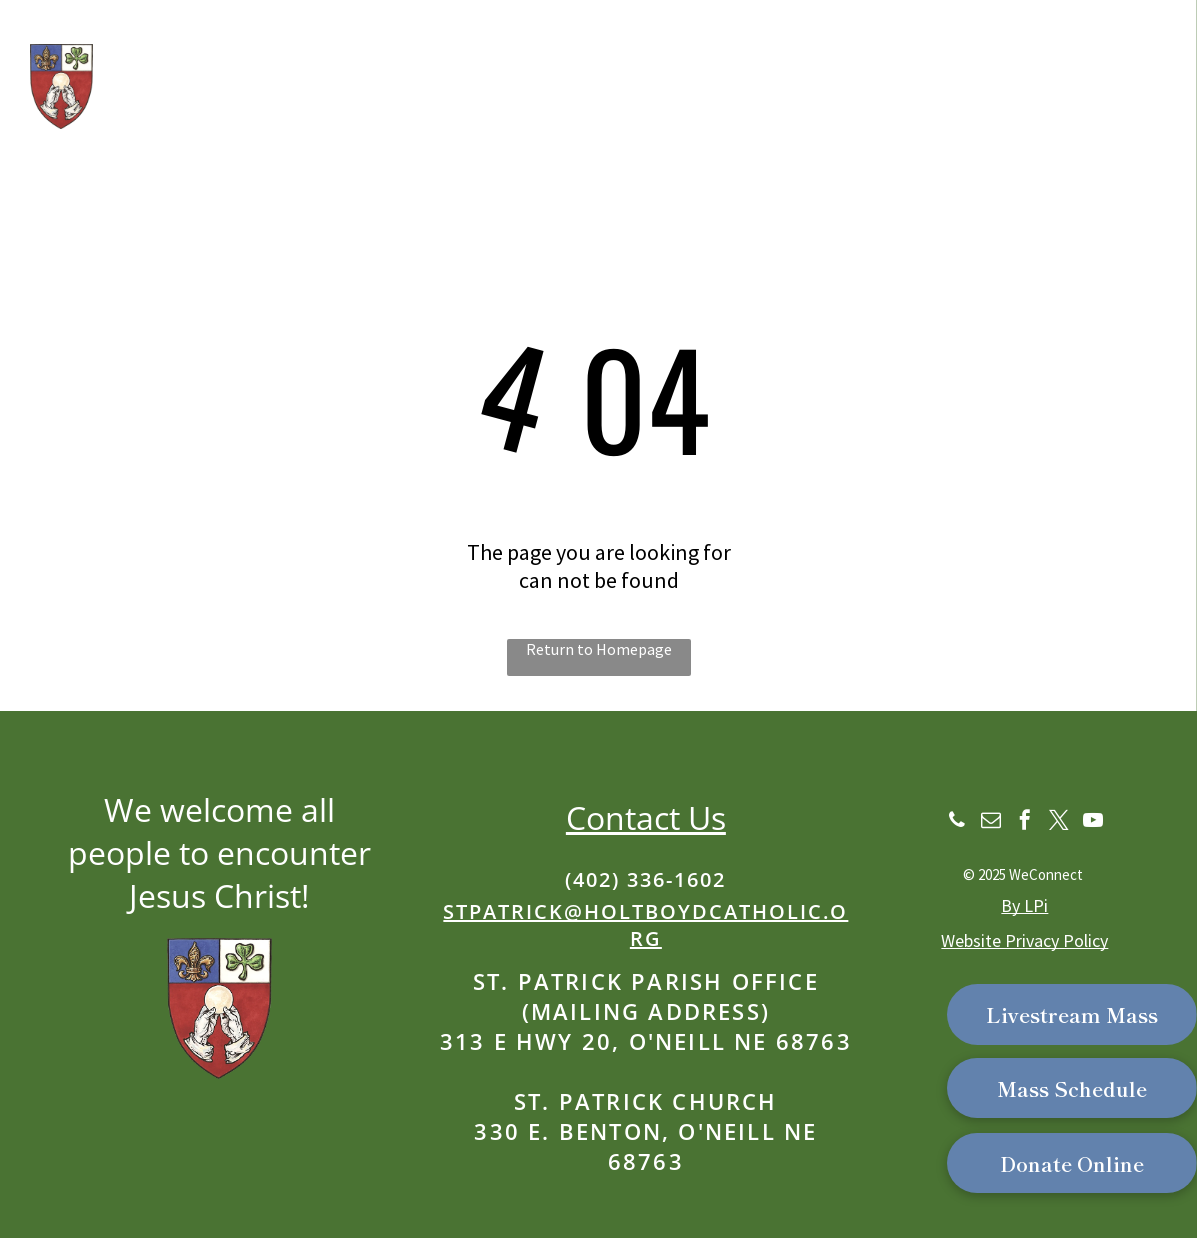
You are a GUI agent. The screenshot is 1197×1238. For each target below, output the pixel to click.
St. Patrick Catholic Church (418, 49)
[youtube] (1093, 822)
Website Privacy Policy (1024, 940)
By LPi (1024, 905)
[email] (991, 822)
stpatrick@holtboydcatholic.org (645, 925)
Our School (148, 99)
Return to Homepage (599, 649)
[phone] (957, 822)
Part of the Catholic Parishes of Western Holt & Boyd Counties (367, 135)
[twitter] (1059, 822)
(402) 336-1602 (645, 879)
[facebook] (1025, 822)
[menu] (1153, 82)
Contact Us (646, 817)
